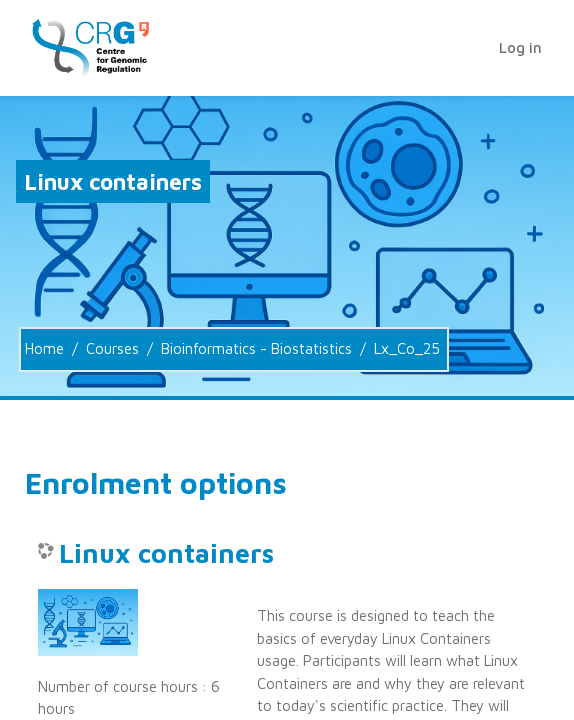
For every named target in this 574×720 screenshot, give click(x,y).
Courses (112, 348)
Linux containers (166, 553)
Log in (520, 47)
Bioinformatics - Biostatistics (256, 348)
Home (44, 348)
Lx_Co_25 (407, 348)
